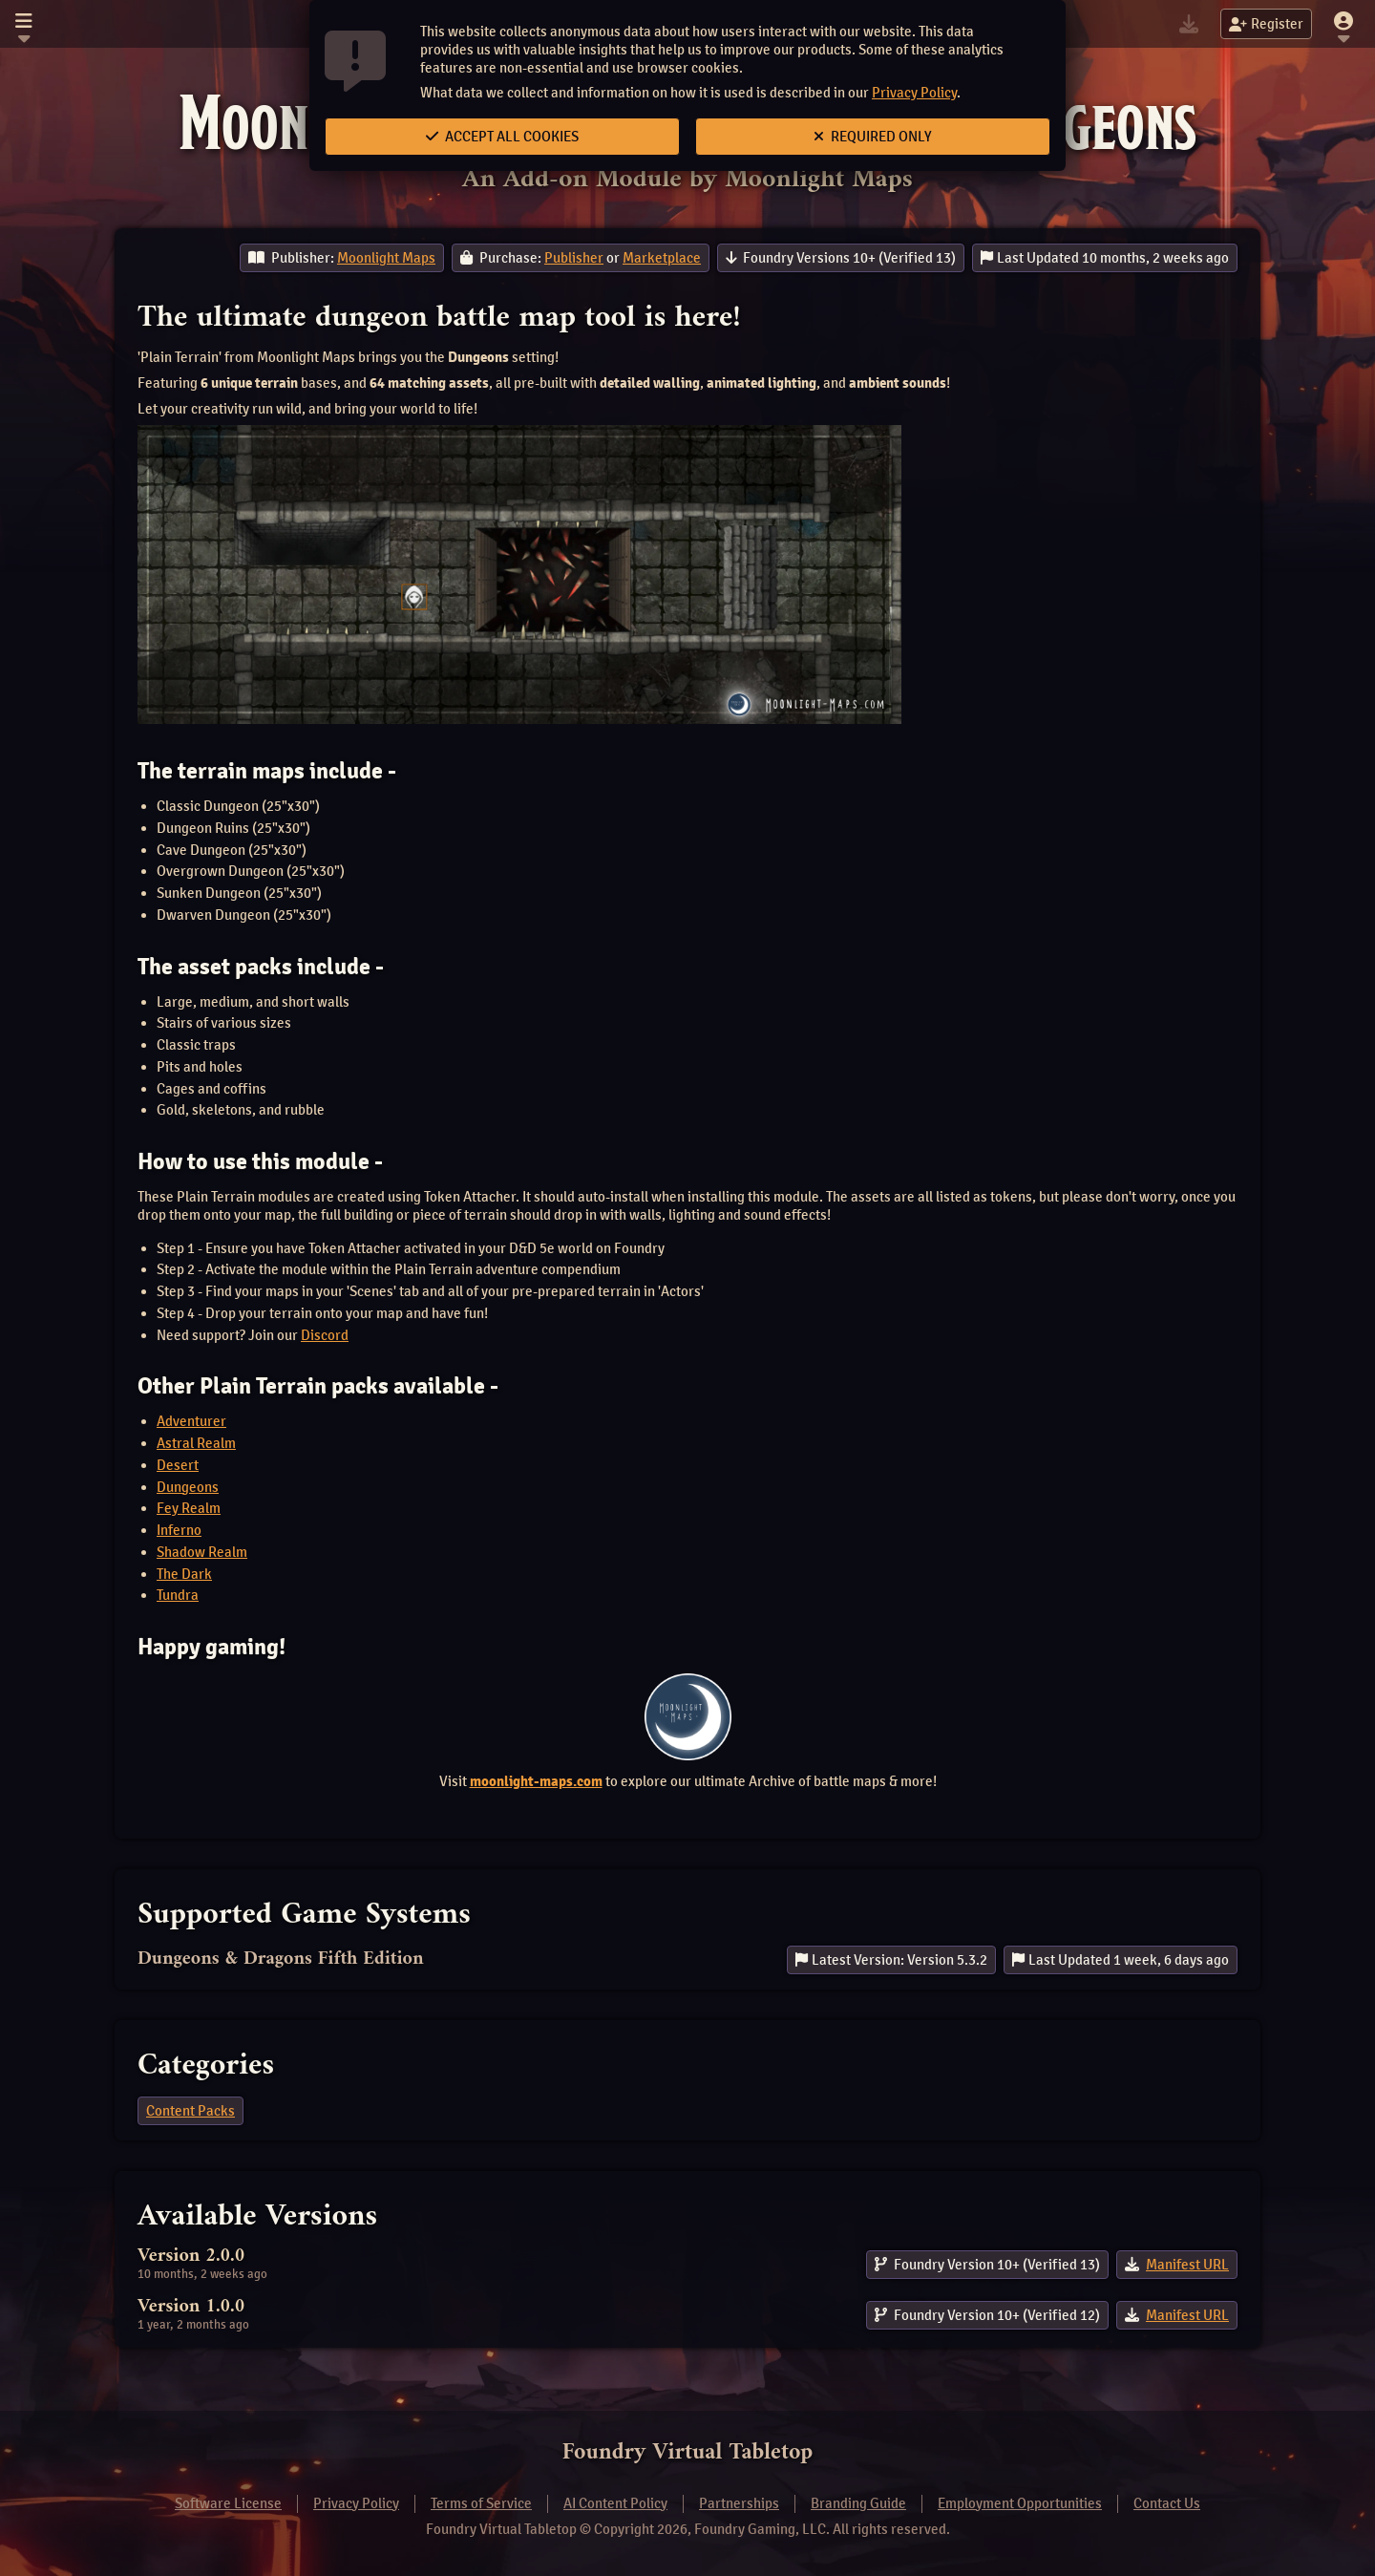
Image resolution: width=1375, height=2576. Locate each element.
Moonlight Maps (386, 257)
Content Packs (190, 2110)
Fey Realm (189, 1508)
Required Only (873, 136)
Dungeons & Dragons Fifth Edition (281, 1959)
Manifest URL (1187, 2264)
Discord (325, 1335)
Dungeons (188, 1487)
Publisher (573, 257)
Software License (228, 2503)
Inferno (179, 1530)
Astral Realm (196, 1443)
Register (1266, 23)
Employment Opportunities (1020, 2503)
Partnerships (739, 2503)
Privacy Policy (914, 92)
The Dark (184, 1574)
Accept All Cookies (502, 136)
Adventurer (191, 1421)
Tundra (178, 1595)
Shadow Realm (202, 1552)
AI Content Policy (615, 2503)
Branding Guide (858, 2503)
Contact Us (1166, 2503)
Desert (178, 1465)
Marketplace (662, 257)
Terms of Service (481, 2503)
